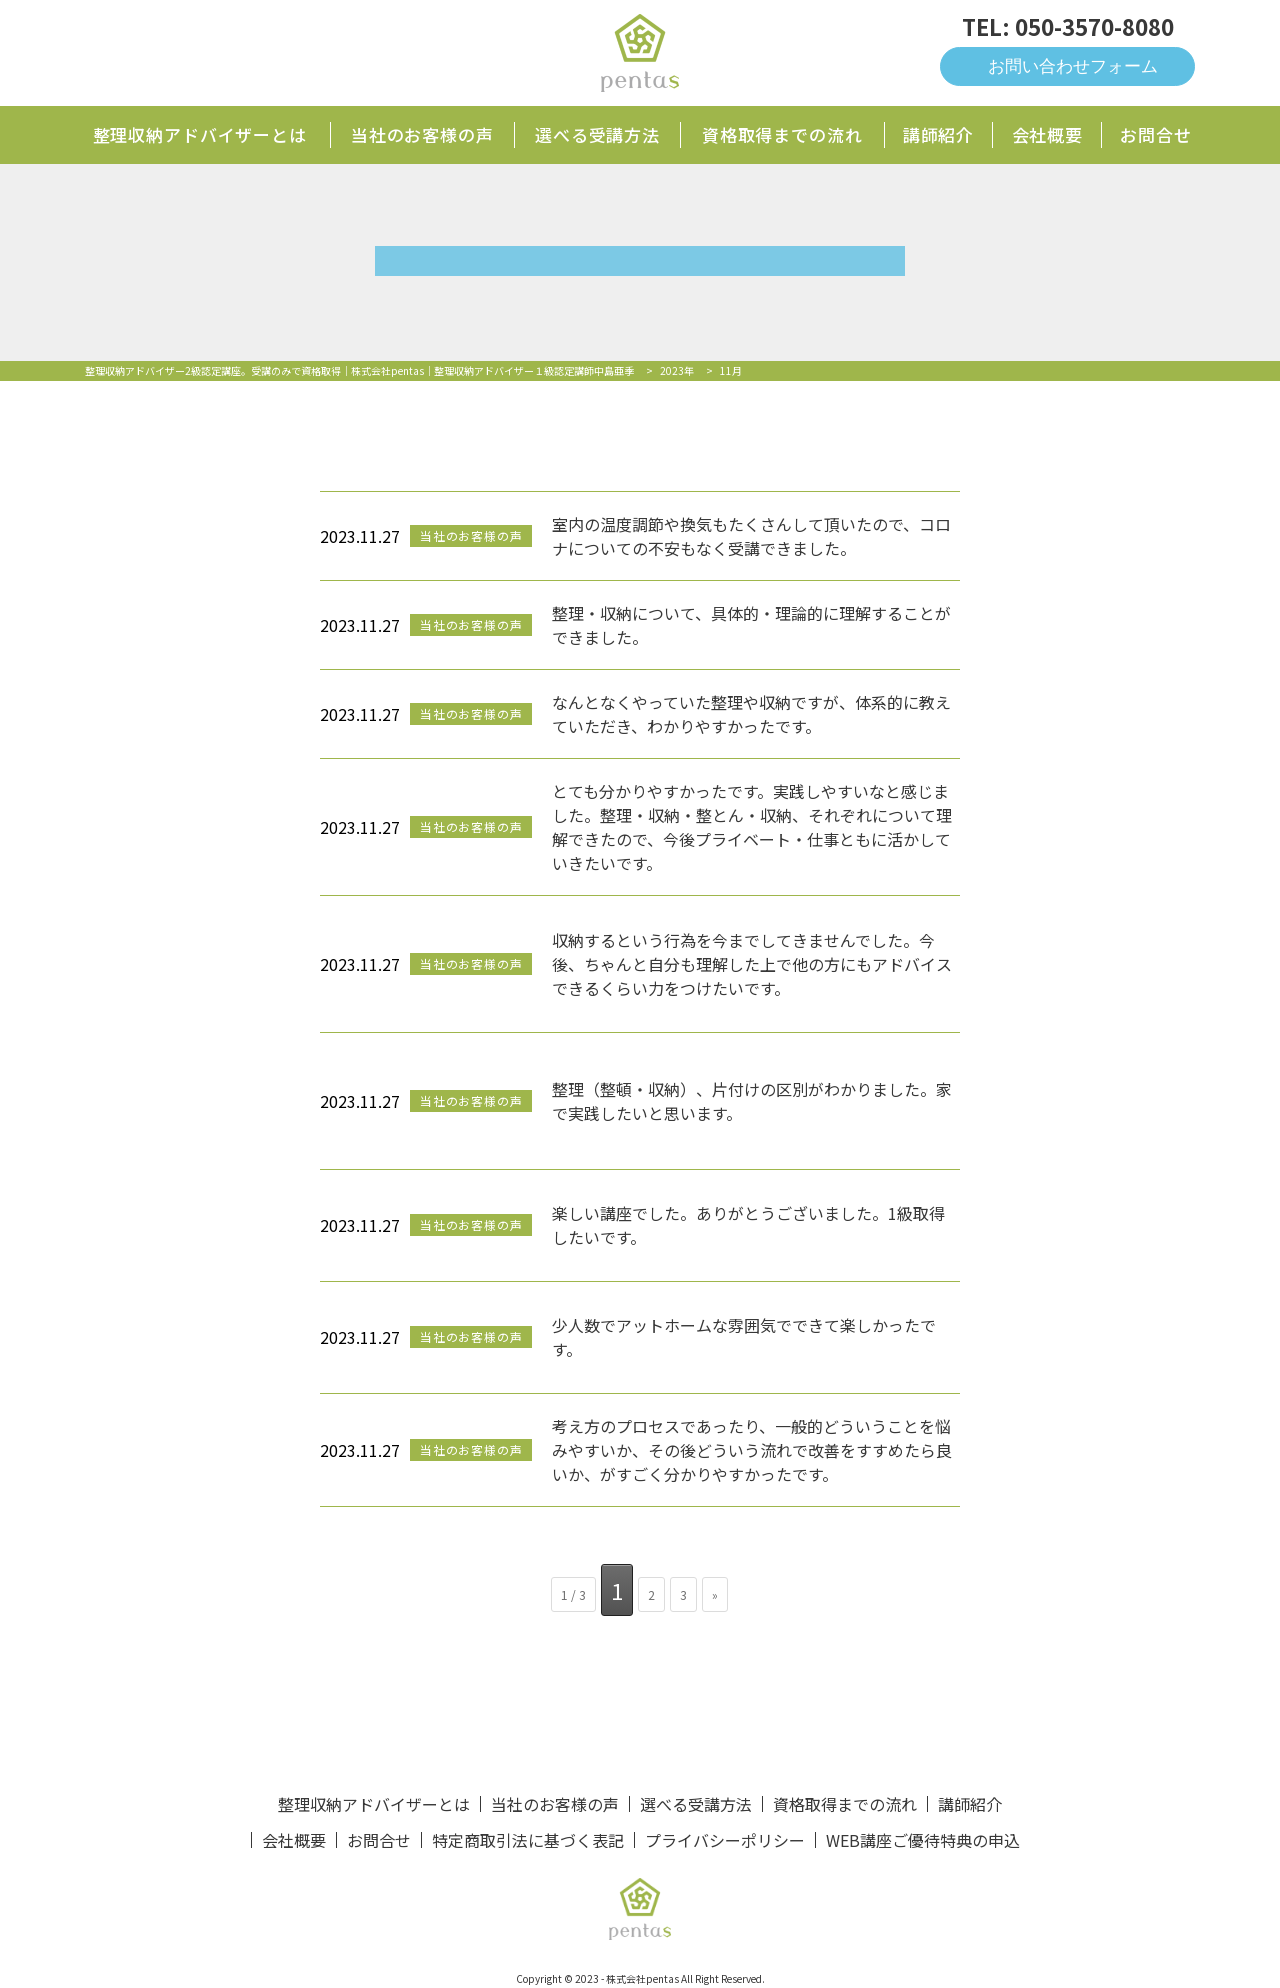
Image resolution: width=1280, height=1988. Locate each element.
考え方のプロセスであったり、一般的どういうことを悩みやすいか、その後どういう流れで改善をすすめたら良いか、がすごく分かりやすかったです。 (752, 1450)
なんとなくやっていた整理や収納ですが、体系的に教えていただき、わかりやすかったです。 (751, 714)
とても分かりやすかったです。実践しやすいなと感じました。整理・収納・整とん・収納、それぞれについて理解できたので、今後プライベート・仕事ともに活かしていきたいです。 (752, 827)
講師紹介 (938, 134)
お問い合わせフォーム (1073, 66)
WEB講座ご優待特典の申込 (923, 1840)
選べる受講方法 (597, 134)
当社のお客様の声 (422, 134)
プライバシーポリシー (725, 1840)
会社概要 (1047, 134)
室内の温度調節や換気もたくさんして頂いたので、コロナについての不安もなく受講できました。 (751, 536)
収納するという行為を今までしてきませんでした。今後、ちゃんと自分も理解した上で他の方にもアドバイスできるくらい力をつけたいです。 (752, 964)
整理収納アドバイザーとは (200, 134)
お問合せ (1155, 134)
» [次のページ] (715, 1594)
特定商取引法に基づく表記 (528, 1840)
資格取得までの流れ (782, 134)
